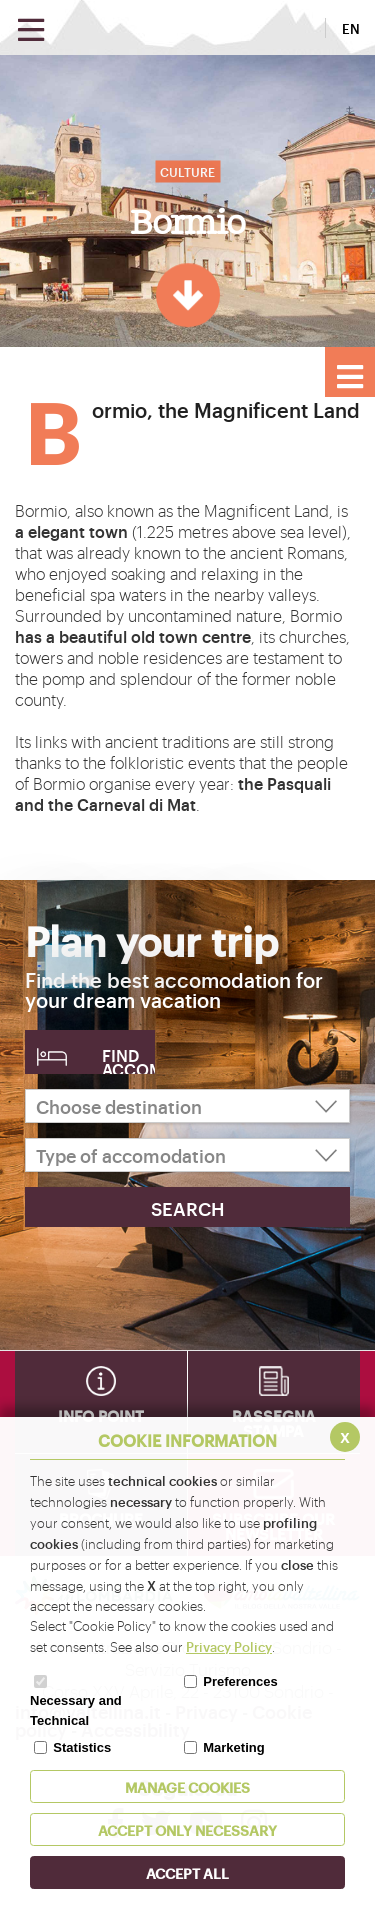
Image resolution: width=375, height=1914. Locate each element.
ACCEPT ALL (187, 1872)
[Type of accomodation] (187, 1155)
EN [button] (351, 28)
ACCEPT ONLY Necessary (187, 1829)
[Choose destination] (187, 1106)
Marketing (233, 1747)
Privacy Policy (229, 1646)
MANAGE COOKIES (187, 1786)
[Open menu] (31, 30)
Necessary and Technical (76, 1710)
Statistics (82, 1747)
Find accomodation (128, 1059)
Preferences (240, 1681)
